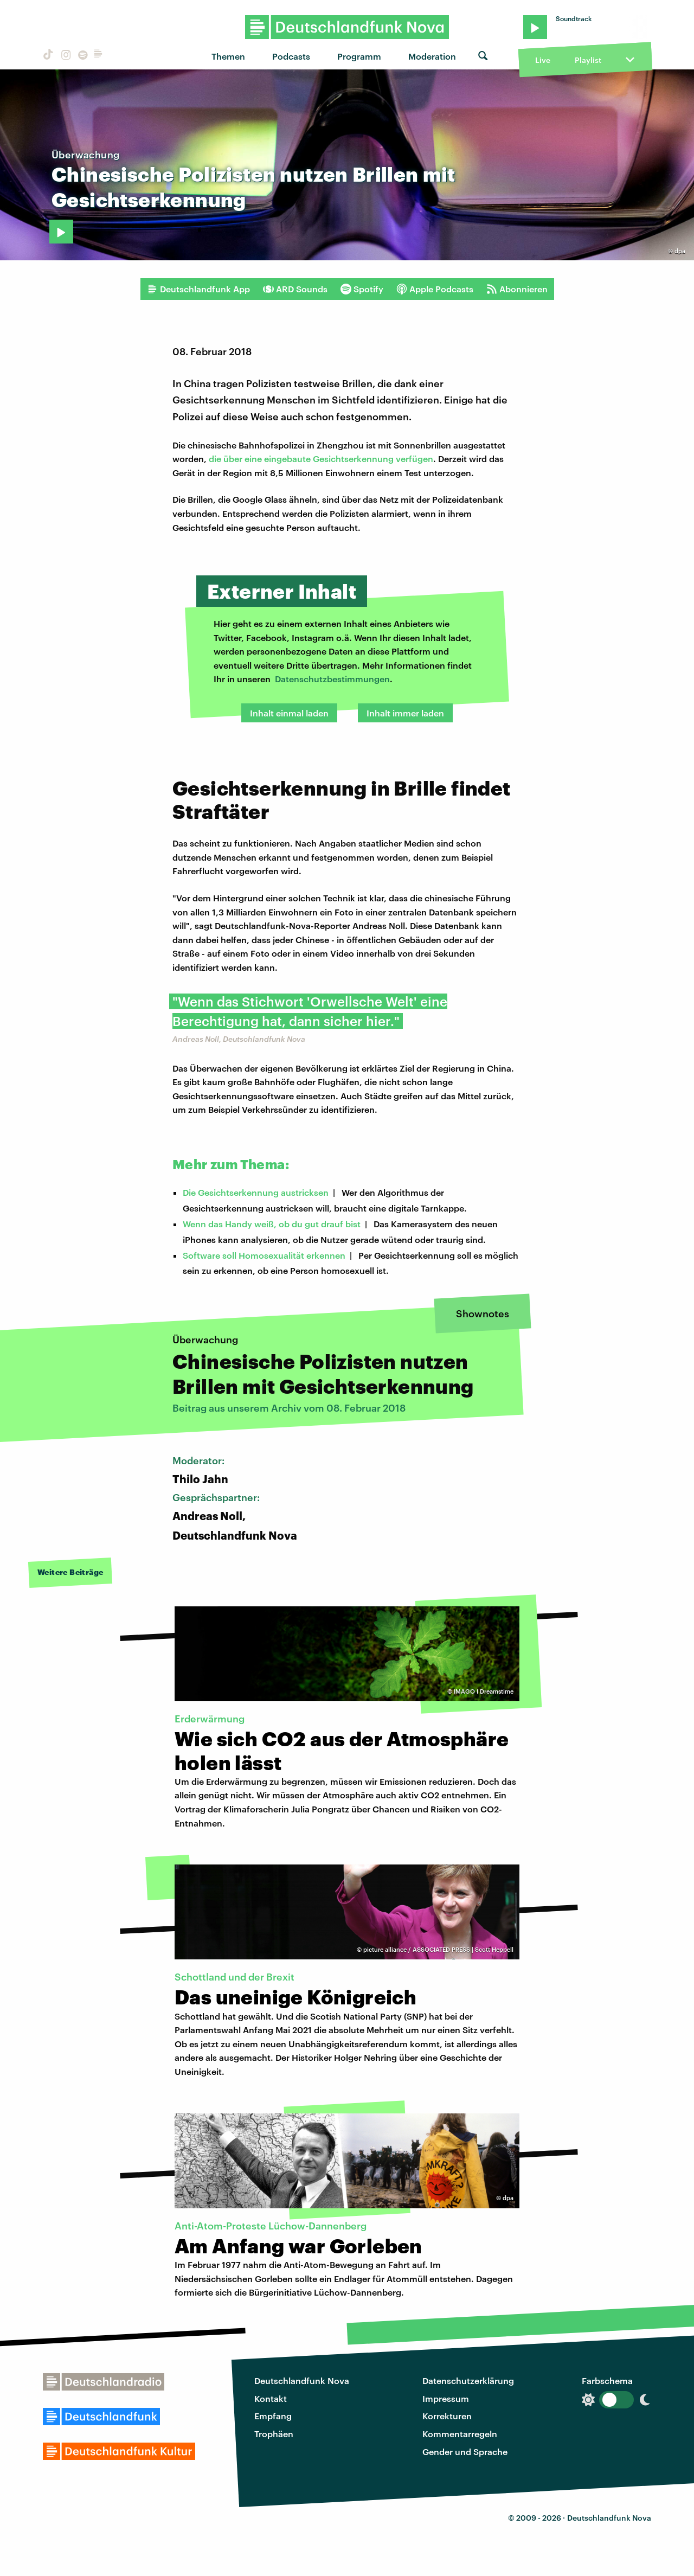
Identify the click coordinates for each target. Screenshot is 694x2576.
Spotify (361, 289)
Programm (359, 56)
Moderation (432, 56)
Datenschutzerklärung (468, 2380)
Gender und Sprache (464, 2451)
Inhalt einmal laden (289, 713)
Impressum (445, 2398)
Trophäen (273, 2433)
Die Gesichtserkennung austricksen (256, 1192)
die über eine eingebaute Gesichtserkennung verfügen (321, 458)
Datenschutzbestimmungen (332, 679)
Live (542, 60)
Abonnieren (517, 289)
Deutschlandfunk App (198, 289)
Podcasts (291, 56)
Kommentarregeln (459, 2433)
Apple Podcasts (434, 289)
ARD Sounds (295, 289)
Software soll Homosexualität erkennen (264, 1255)
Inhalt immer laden (405, 713)
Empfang (273, 2416)
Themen (228, 56)
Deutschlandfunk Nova (301, 2380)
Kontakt (270, 2398)
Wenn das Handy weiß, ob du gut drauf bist (272, 1224)
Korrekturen (447, 2416)
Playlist (588, 60)
